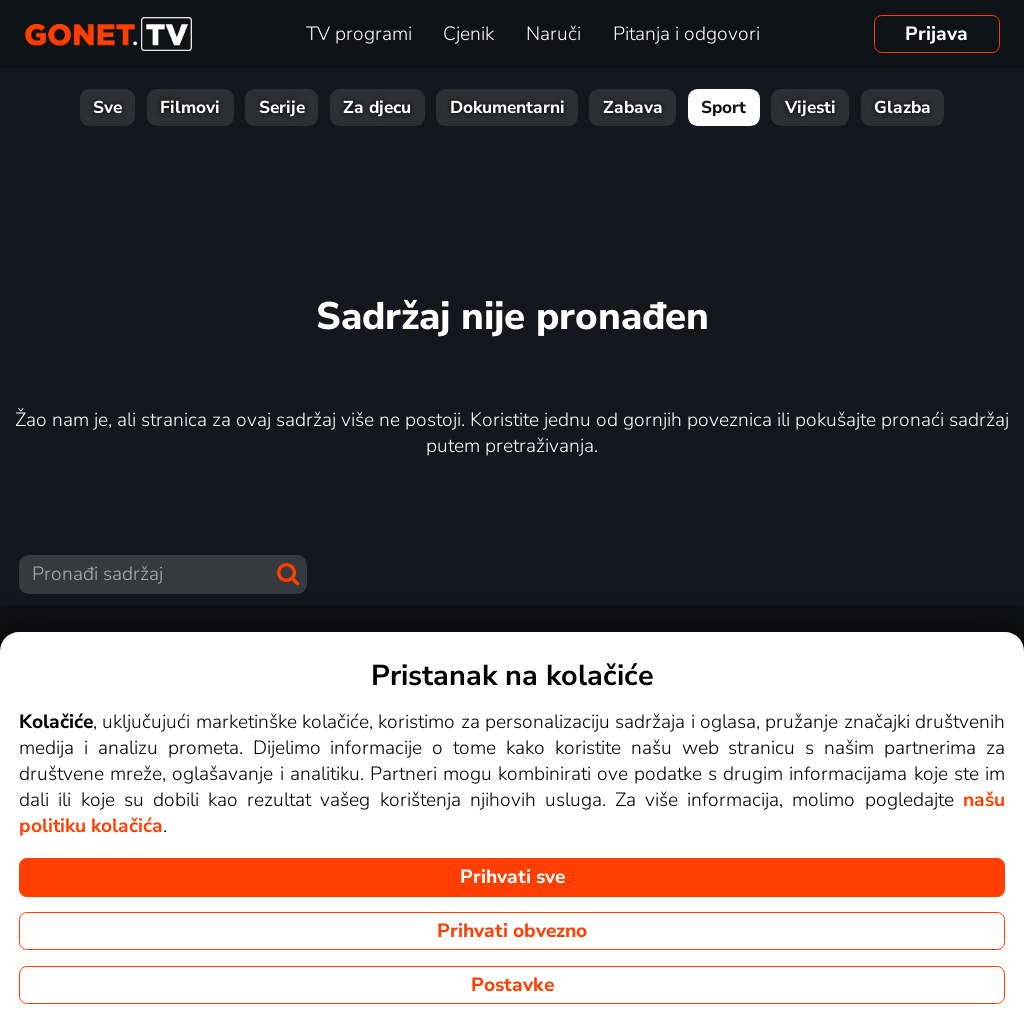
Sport (723, 107)
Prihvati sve (512, 877)
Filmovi (190, 107)
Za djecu (377, 107)
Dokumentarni (507, 107)
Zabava (633, 107)
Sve (107, 107)
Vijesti (810, 107)
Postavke (512, 985)
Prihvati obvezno (512, 931)
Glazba (902, 107)
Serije (282, 107)
